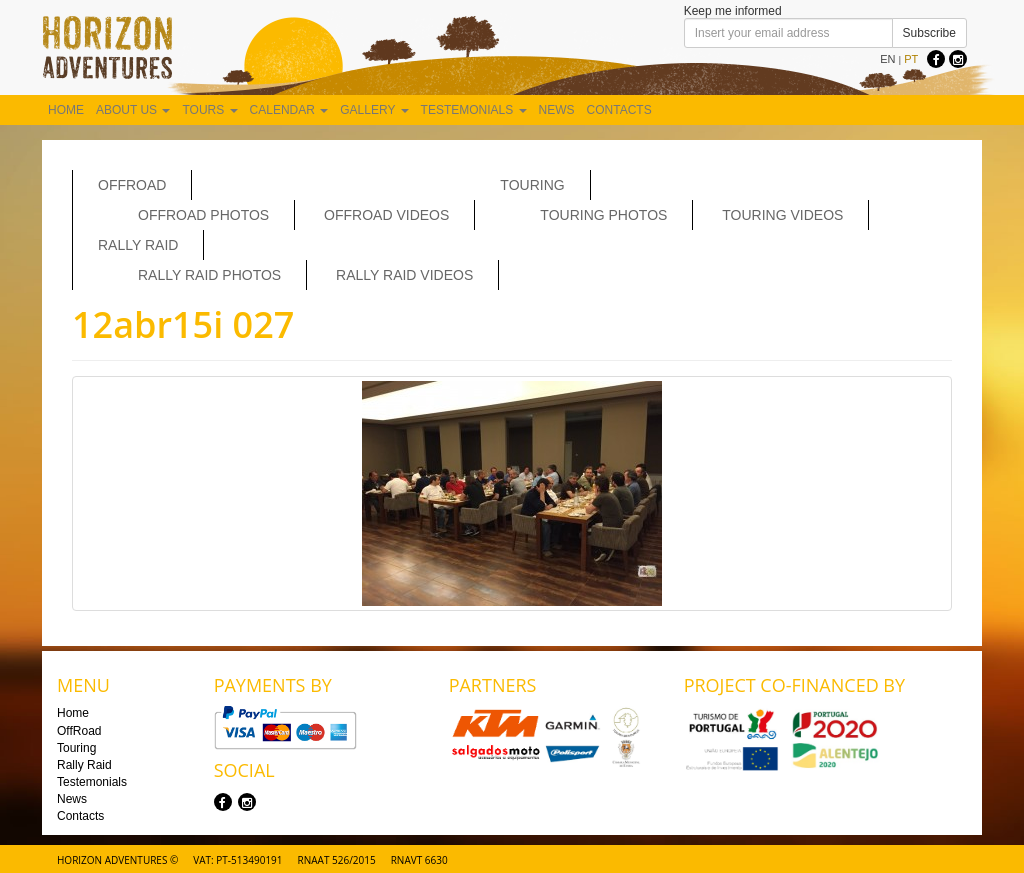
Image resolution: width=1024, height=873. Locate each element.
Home (66, 110)
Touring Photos (603, 215)
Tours (209, 110)
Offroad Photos (203, 215)
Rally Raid (138, 245)
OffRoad (132, 185)
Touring (532, 185)
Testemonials (474, 110)
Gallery (374, 110)
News (557, 110)
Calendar (289, 110)
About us (133, 110)
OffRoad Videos (386, 215)
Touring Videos (782, 215)
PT (911, 59)
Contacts (619, 110)
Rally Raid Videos (404, 275)
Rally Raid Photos (209, 275)
